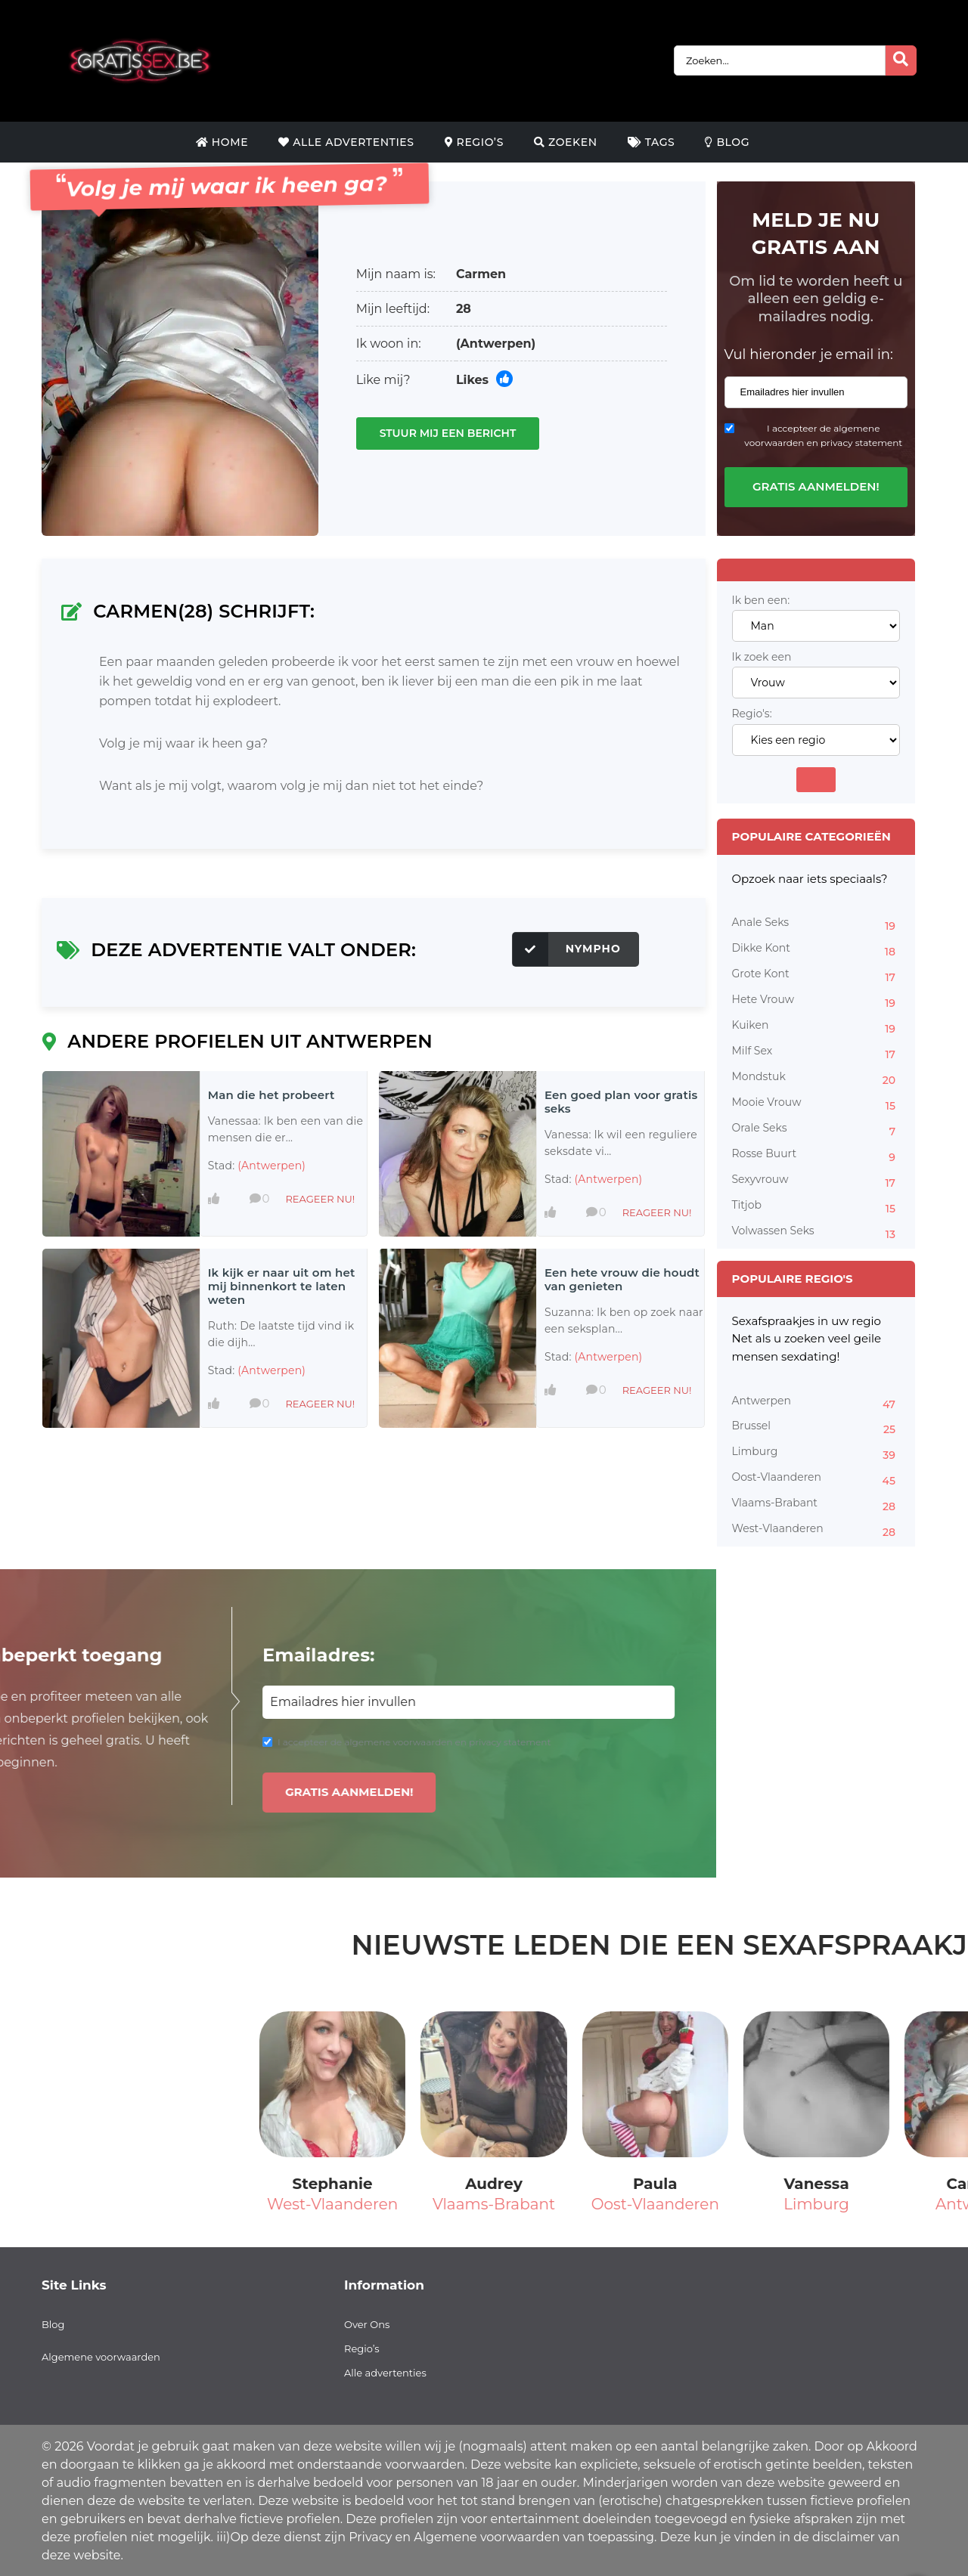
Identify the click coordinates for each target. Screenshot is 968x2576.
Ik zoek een (762, 657)
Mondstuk (816, 1079)
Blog (727, 142)
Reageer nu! (320, 1199)
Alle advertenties (385, 2373)
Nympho (567, 949)
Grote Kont (816, 976)
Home (222, 142)
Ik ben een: (761, 600)
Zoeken (565, 142)
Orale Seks (816, 1130)
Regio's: (752, 713)
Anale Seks (816, 924)
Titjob (816, 1207)
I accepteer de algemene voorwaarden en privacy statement (823, 435)
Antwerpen (816, 1403)
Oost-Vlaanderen (816, 1479)
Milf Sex (816, 1053)
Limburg (816, 1453)
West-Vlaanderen (816, 1531)
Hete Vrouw (816, 1001)
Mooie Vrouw (816, 1104)
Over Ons (366, 2324)
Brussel (816, 1428)
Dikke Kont (816, 950)
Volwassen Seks (816, 1233)
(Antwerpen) (495, 343)
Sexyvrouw (816, 1181)
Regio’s (474, 142)
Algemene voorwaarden (101, 2357)
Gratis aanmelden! (816, 486)
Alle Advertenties (346, 142)
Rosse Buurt (816, 1156)
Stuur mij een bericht (448, 433)
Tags (651, 142)
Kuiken (816, 1027)
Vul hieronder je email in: (808, 354)
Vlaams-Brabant (816, 1505)
